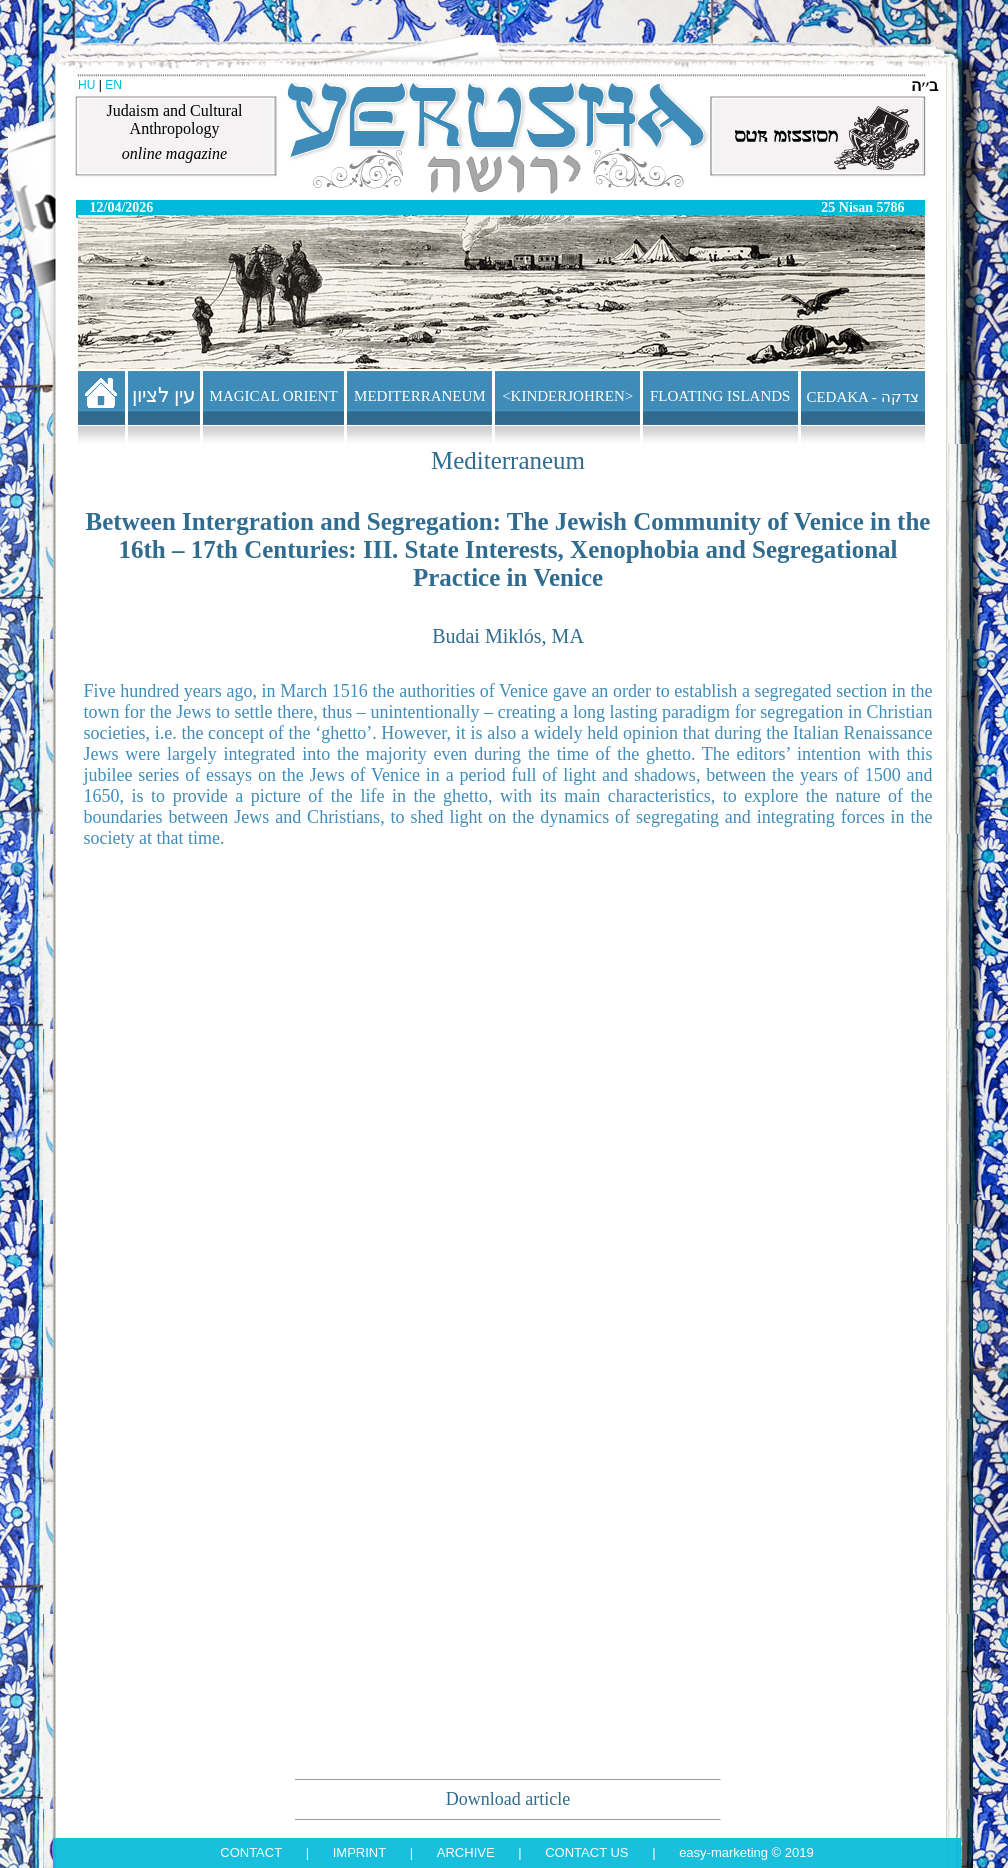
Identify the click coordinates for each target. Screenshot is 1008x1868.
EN (113, 85)
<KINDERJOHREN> (567, 396)
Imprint (359, 1852)
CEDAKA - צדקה (862, 397)
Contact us (586, 1852)
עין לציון (164, 395)
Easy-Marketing (723, 1852)
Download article (508, 1799)
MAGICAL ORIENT (274, 396)
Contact (251, 1852)
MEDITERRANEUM (420, 396)
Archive (466, 1852)
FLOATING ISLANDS (720, 396)
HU (86, 85)
